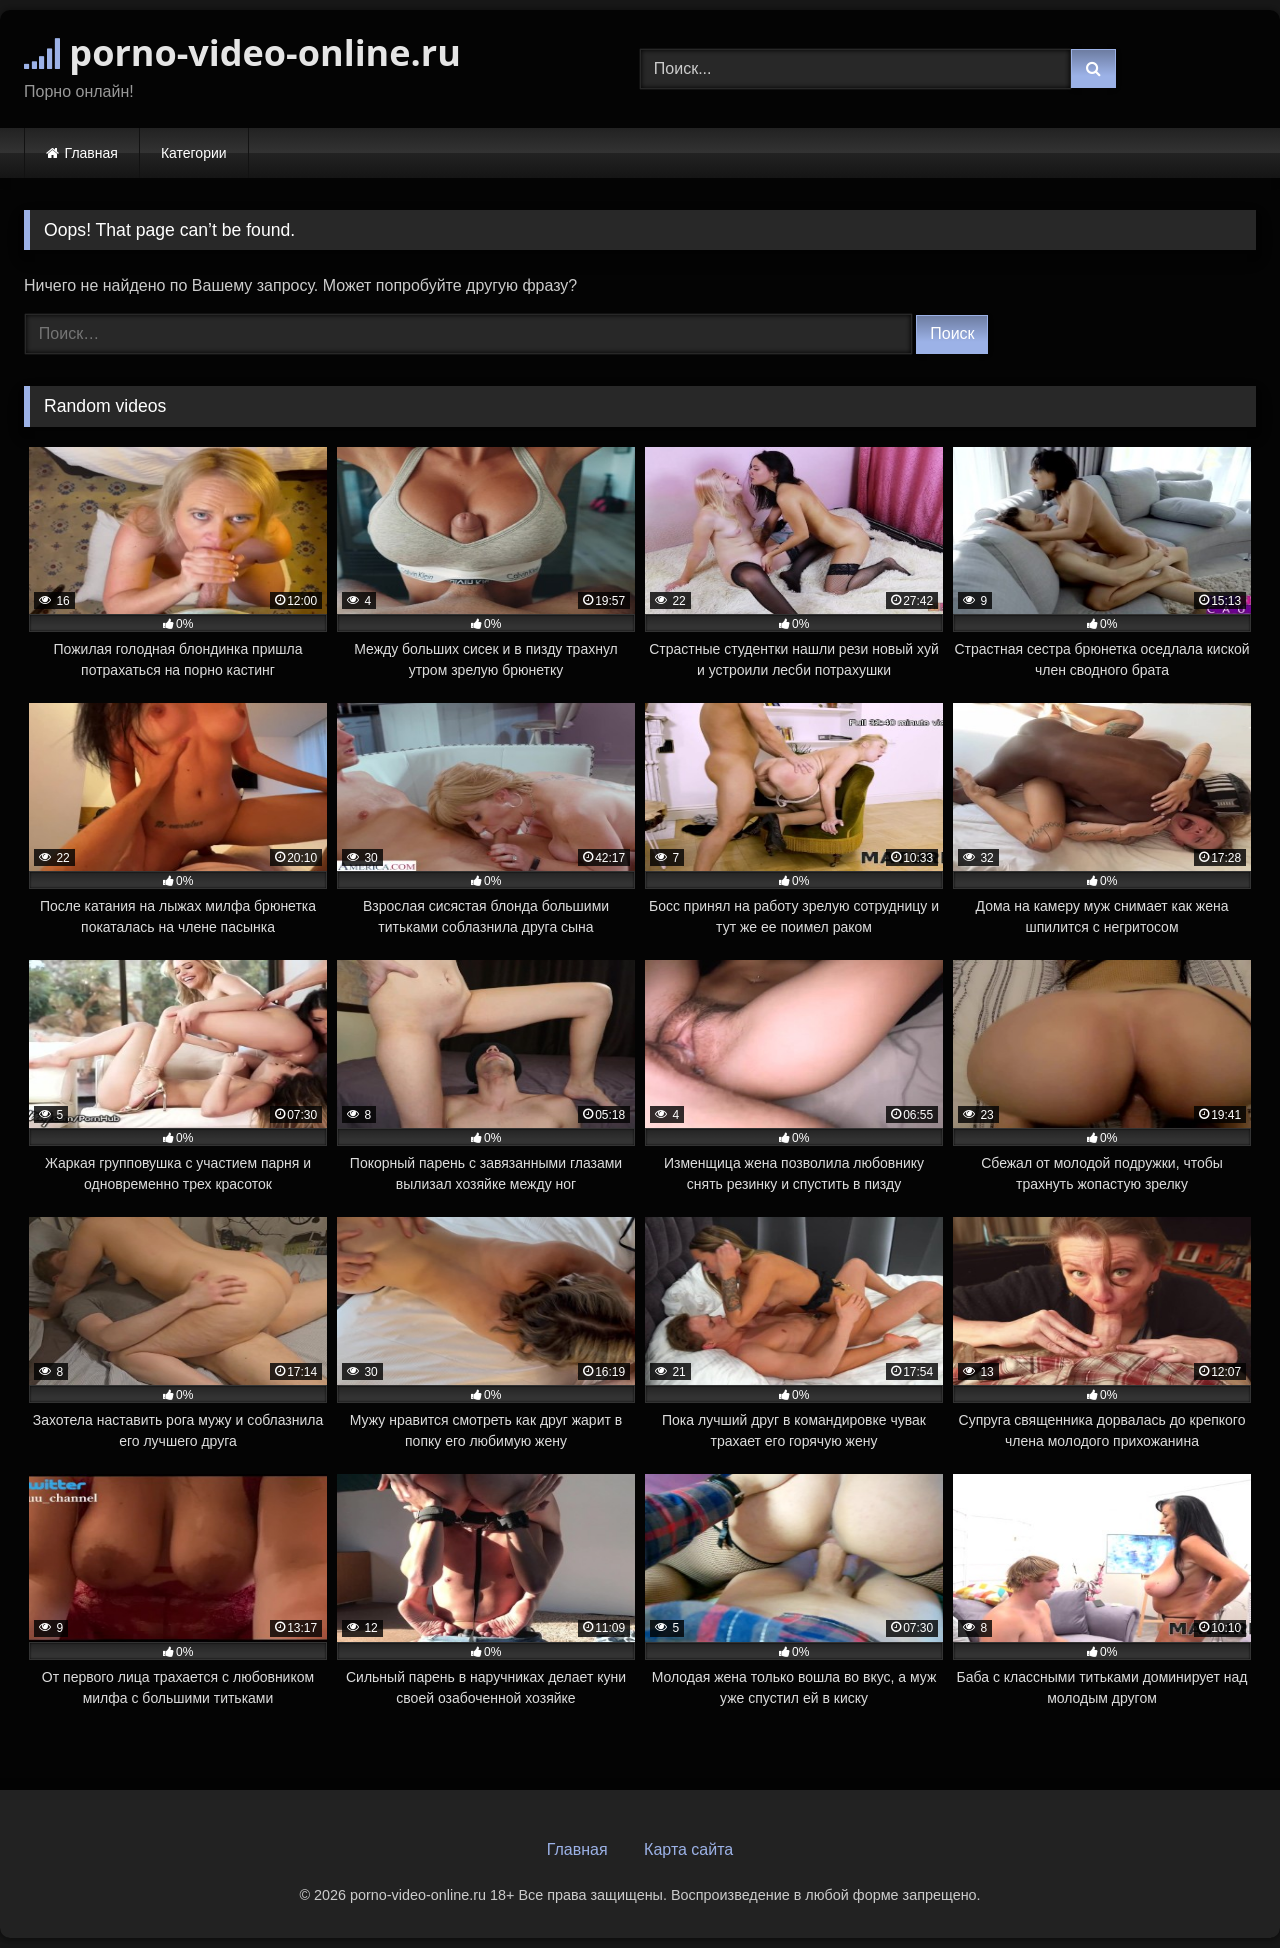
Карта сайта (688, 1849)
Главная (91, 153)
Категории (194, 153)
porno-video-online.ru (242, 52)
